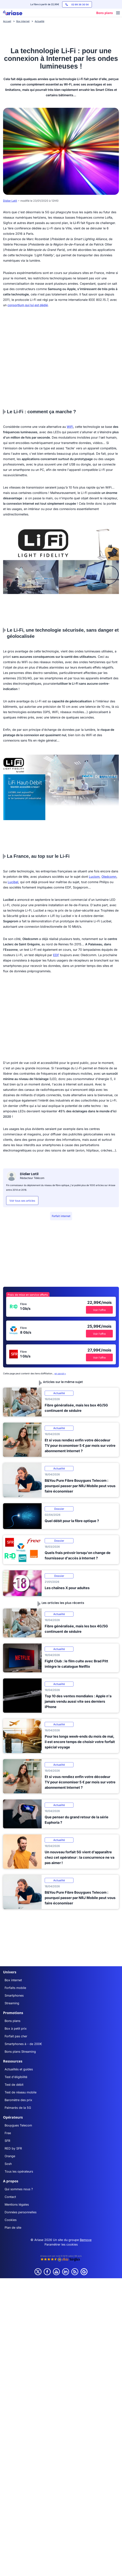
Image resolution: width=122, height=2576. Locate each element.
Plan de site (13, 2227)
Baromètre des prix (18, 2100)
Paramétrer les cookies (61, 2244)
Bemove (86, 2240)
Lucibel (13, 882)
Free (8, 2133)
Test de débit (14, 2085)
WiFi (70, 427)
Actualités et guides (19, 2069)
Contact (10, 2197)
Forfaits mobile (15, 1988)
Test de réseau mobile (20, 2092)
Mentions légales (17, 2204)
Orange (10, 2156)
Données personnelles (20, 2212)
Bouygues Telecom (18, 2125)
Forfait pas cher (16, 2036)
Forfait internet (61, 1216)
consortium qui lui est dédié (27, 305)
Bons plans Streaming (20, 2051)
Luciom (94, 877)
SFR (7, 2141)
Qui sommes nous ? (19, 2189)
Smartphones (14, 1995)
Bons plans (12, 2021)
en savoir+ (60, 1373)
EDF (56, 955)
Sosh (8, 2164)
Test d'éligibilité (16, 2077)
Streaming (12, 2003)
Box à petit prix (16, 2028)
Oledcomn (108, 877)
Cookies (10, 2220)
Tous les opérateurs (19, 2171)
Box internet (13, 1980)
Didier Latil (10, 200)
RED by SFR (13, 2148)
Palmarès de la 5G (18, 2108)
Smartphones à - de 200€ (23, 2044)
